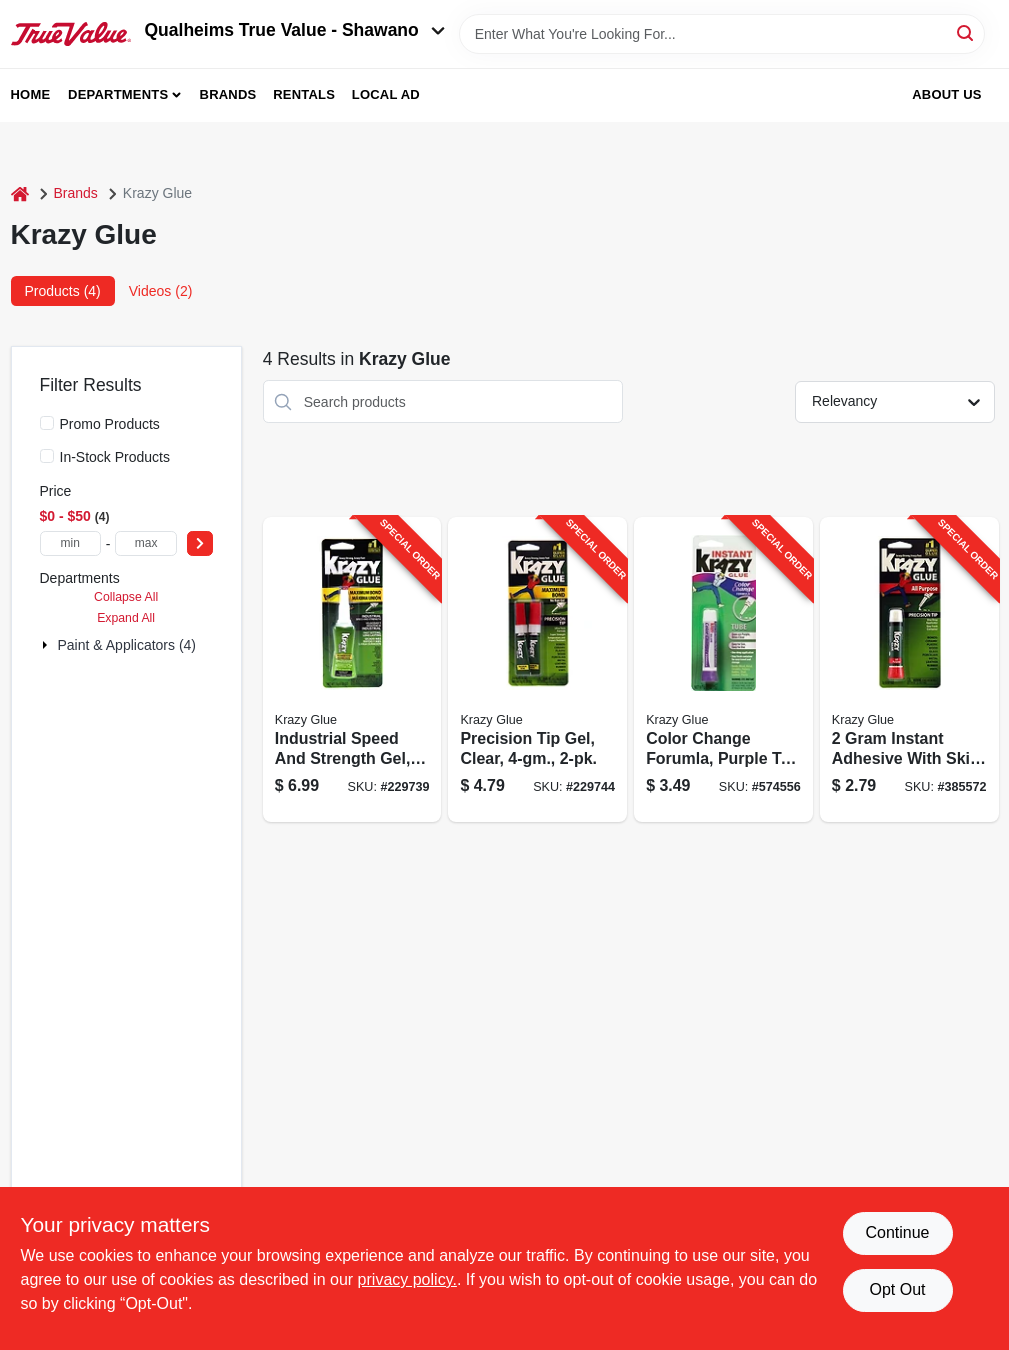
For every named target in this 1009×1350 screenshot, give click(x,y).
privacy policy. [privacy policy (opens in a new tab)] (407, 1279)
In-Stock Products (115, 457)
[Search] (966, 32)
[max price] (145, 543)
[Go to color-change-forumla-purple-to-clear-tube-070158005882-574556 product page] (723, 669)
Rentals (304, 94)
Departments (118, 94)
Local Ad (386, 94)
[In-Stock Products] (47, 456)
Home (31, 94)
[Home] (20, 193)
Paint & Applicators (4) (127, 645)
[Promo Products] (47, 423)
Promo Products (110, 424)
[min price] (70, 543)
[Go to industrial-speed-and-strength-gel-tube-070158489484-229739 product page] (352, 669)
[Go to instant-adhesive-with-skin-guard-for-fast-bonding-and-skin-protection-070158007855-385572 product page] (909, 669)
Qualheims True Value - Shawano (295, 30)
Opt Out (897, 1289)
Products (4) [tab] (63, 291)
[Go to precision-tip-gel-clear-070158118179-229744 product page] (537, 669)
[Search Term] (722, 34)
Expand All (126, 618)
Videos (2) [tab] (161, 291)
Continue (897, 1232)
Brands (228, 94)
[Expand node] (47, 645)
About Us (947, 94)
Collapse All (126, 597)
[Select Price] (200, 543)
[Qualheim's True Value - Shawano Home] (71, 34)
